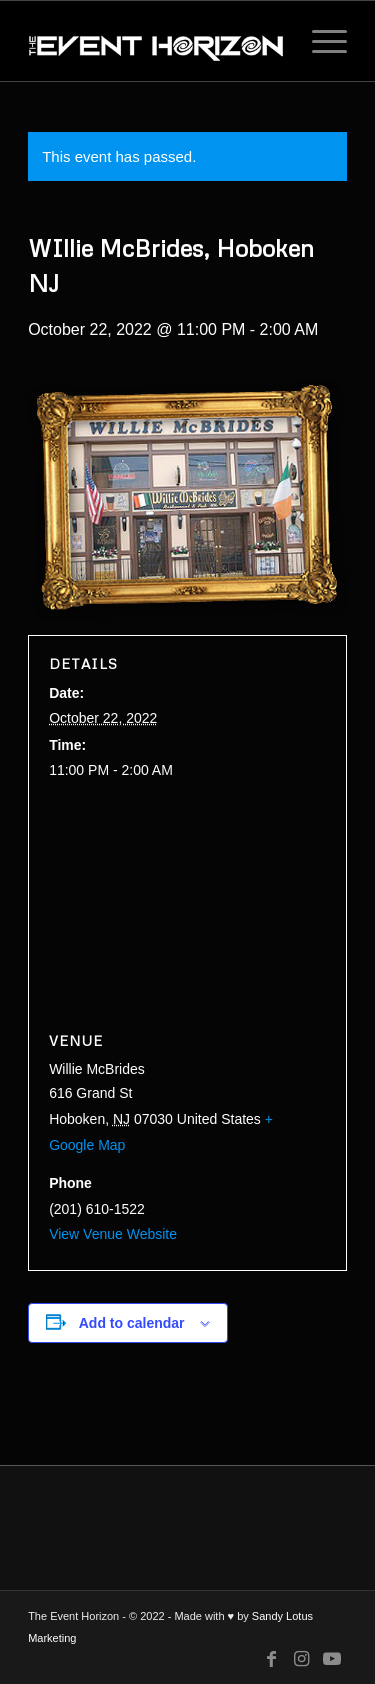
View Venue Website (113, 1234)
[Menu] (319, 41)
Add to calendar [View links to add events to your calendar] (132, 1323)
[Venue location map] (187, 906)
